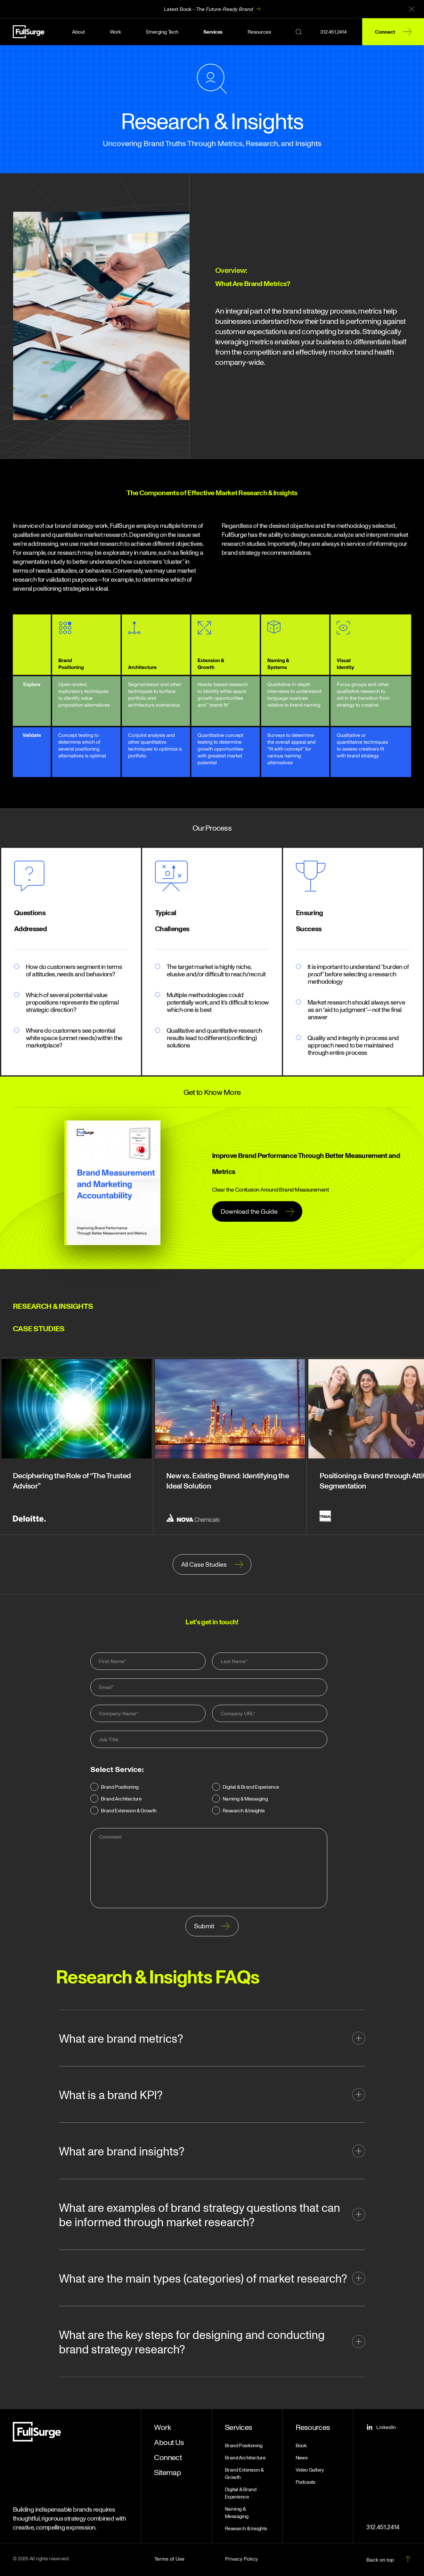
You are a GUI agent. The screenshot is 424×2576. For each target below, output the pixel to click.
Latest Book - (208, 8)
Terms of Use (169, 2558)
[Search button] (299, 32)
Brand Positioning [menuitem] (244, 2445)
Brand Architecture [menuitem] (245, 2457)
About (78, 31)
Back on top (380, 2559)
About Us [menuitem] (169, 2442)
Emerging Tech (162, 31)
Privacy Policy (241, 2558)
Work (115, 31)
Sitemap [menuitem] (167, 2472)
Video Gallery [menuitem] (310, 2469)
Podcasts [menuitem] (305, 2481)
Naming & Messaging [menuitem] (237, 2512)
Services (213, 31)
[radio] (148, 1788)
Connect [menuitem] (168, 2457)
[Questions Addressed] (29, 876)
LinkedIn (381, 2427)
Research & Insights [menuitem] (246, 2528)
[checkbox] (208, 1800)
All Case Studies (204, 1564)
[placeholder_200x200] (171, 876)
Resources (259, 31)
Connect (385, 31)
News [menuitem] (302, 2457)
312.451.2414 (333, 31)
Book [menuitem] (301, 2445)
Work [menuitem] (162, 2427)
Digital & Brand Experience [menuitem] (240, 2493)
